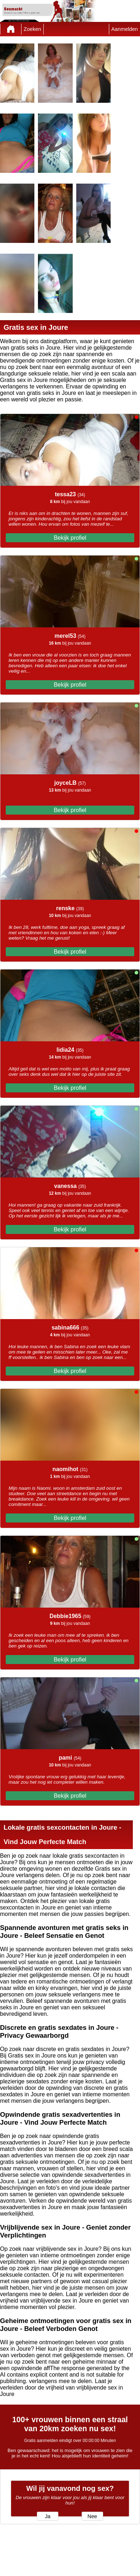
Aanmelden (124, 29)
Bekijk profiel (70, 538)
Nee (92, 2516)
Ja (47, 2516)
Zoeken (32, 29)
